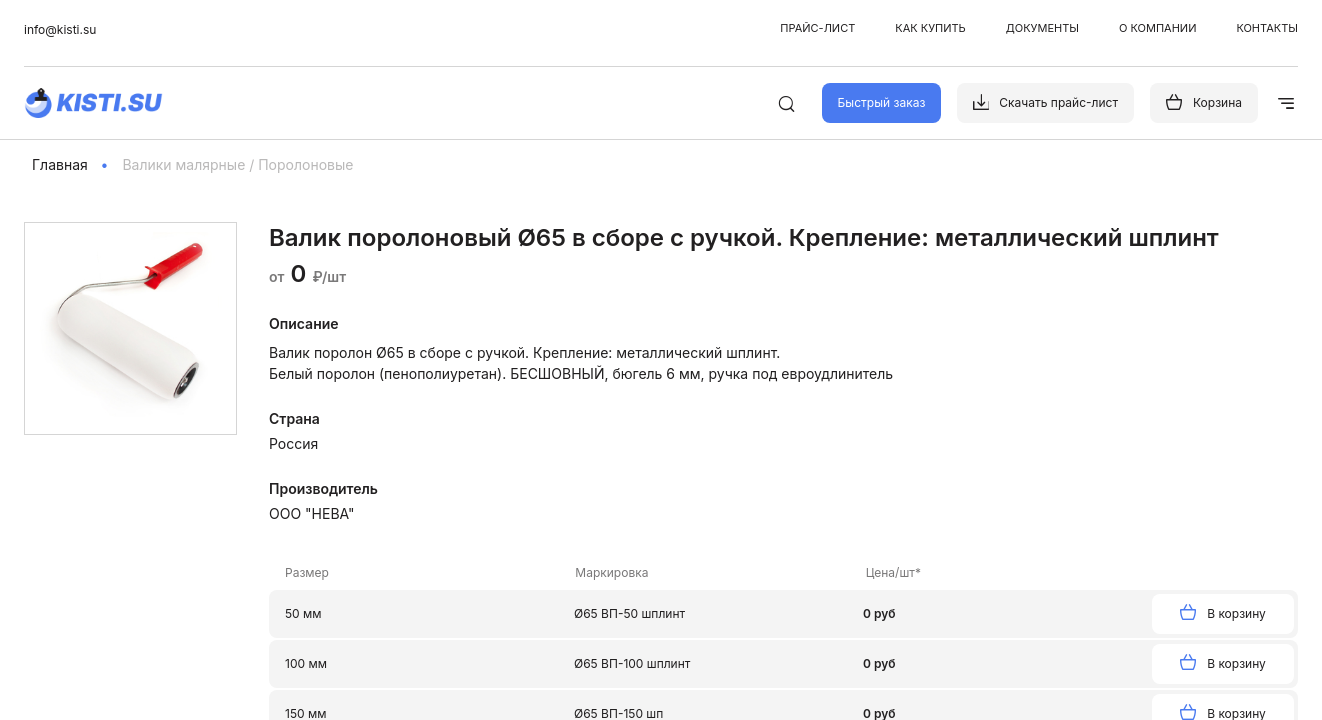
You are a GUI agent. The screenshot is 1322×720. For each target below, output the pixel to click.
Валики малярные (183, 164)
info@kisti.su (60, 29)
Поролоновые (305, 164)
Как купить (930, 28)
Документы (1042, 28)
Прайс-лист (817, 28)
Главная (60, 164)
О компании (1157, 28)
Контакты (1267, 28)
